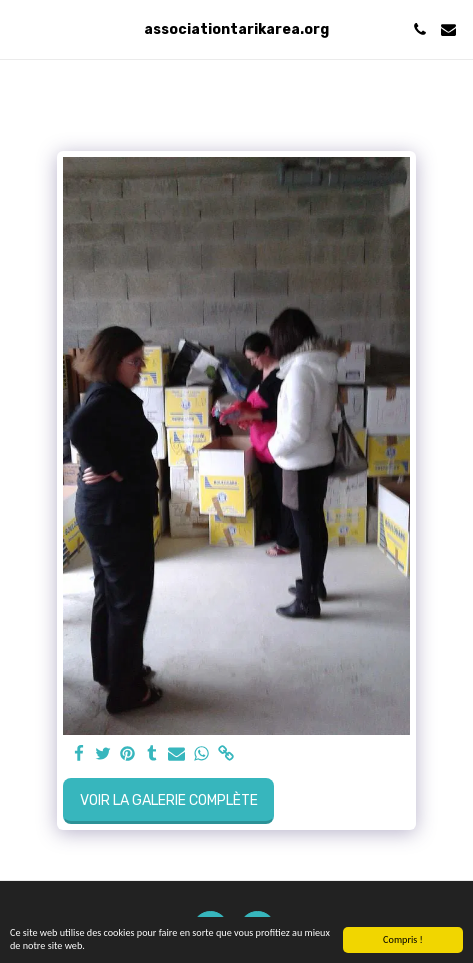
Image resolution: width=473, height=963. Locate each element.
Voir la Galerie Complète (169, 800)
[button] (22, 29)
